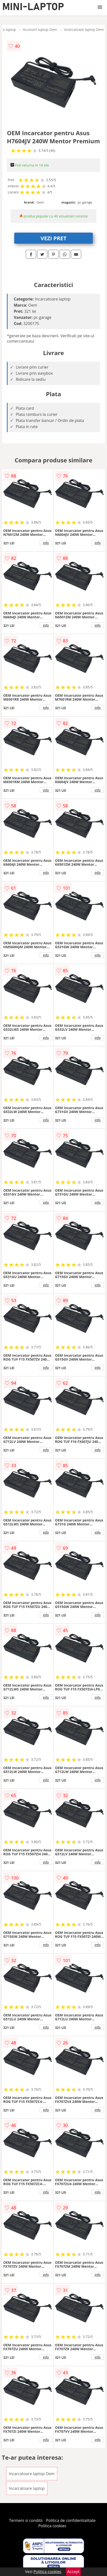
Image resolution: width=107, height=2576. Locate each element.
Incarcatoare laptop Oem (84, 29)
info (46, 542)
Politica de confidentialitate (71, 2520)
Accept (73, 2571)
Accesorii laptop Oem (40, 29)
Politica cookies (52, 2525)
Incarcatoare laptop (27, 2488)
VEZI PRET (53, 238)
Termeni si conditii (26, 2520)
